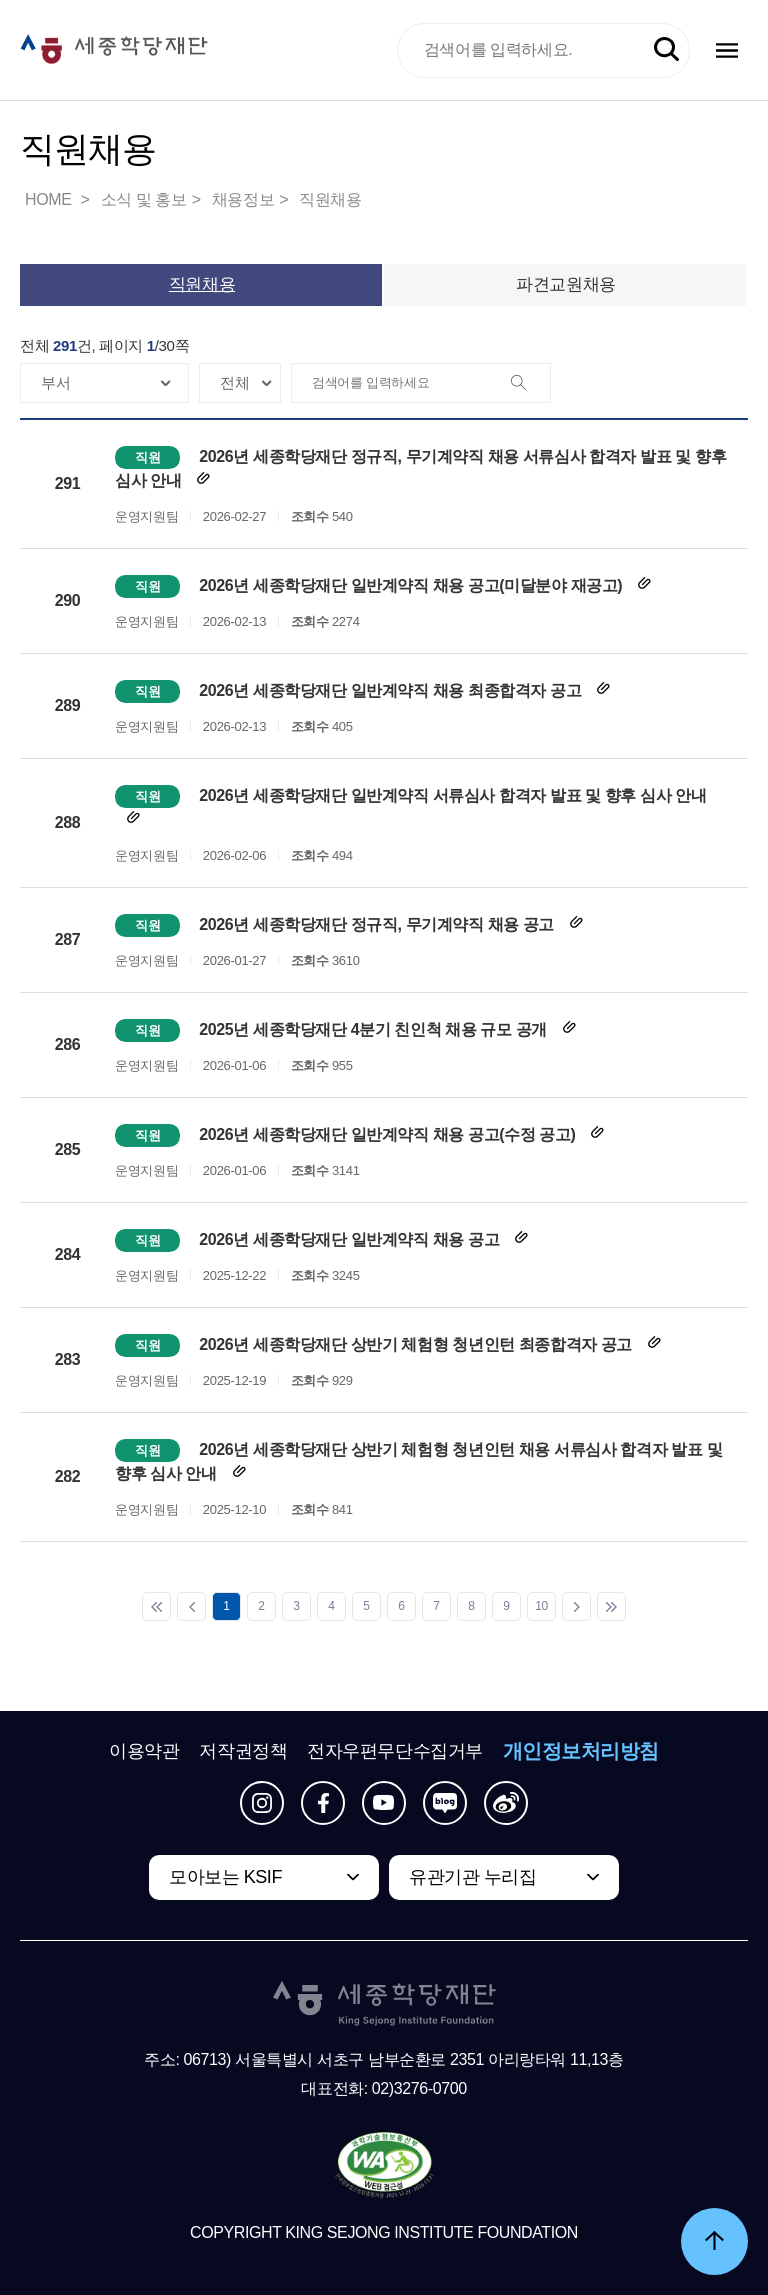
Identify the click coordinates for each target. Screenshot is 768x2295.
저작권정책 (243, 1751)
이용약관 (144, 1751)
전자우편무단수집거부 (395, 1751)
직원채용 (330, 199)
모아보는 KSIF (225, 1877)
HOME (50, 199)
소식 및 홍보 (144, 199)
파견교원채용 (565, 284)
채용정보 (243, 199)
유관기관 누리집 (472, 1877)
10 (541, 1606)
